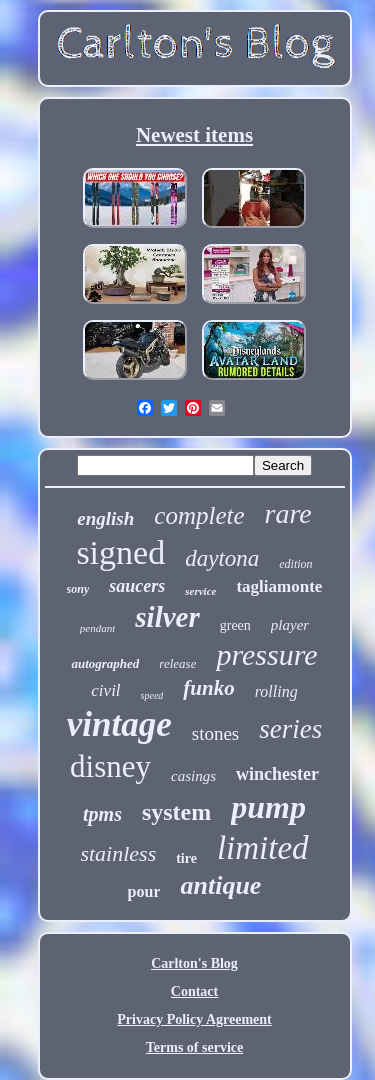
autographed (105, 663)
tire (186, 858)
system (176, 812)
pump (268, 807)
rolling (276, 691)
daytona (222, 558)
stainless (118, 853)
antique (220, 885)
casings (193, 776)
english (105, 518)
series (290, 729)
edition (295, 564)
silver (167, 617)
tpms (102, 814)
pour (144, 891)
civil (105, 690)
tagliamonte (279, 586)
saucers (137, 586)
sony (78, 589)
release (177, 663)
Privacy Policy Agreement (194, 1019)
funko (208, 688)
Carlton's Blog (194, 963)
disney (110, 766)
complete (199, 515)
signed (120, 552)
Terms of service (194, 1047)
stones (216, 733)
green (235, 625)
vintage (119, 724)
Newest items (194, 135)
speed (152, 695)
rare (288, 513)
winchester (277, 774)
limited (263, 848)
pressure (266, 654)
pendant (97, 628)
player (290, 625)
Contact (194, 991)
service (200, 591)
